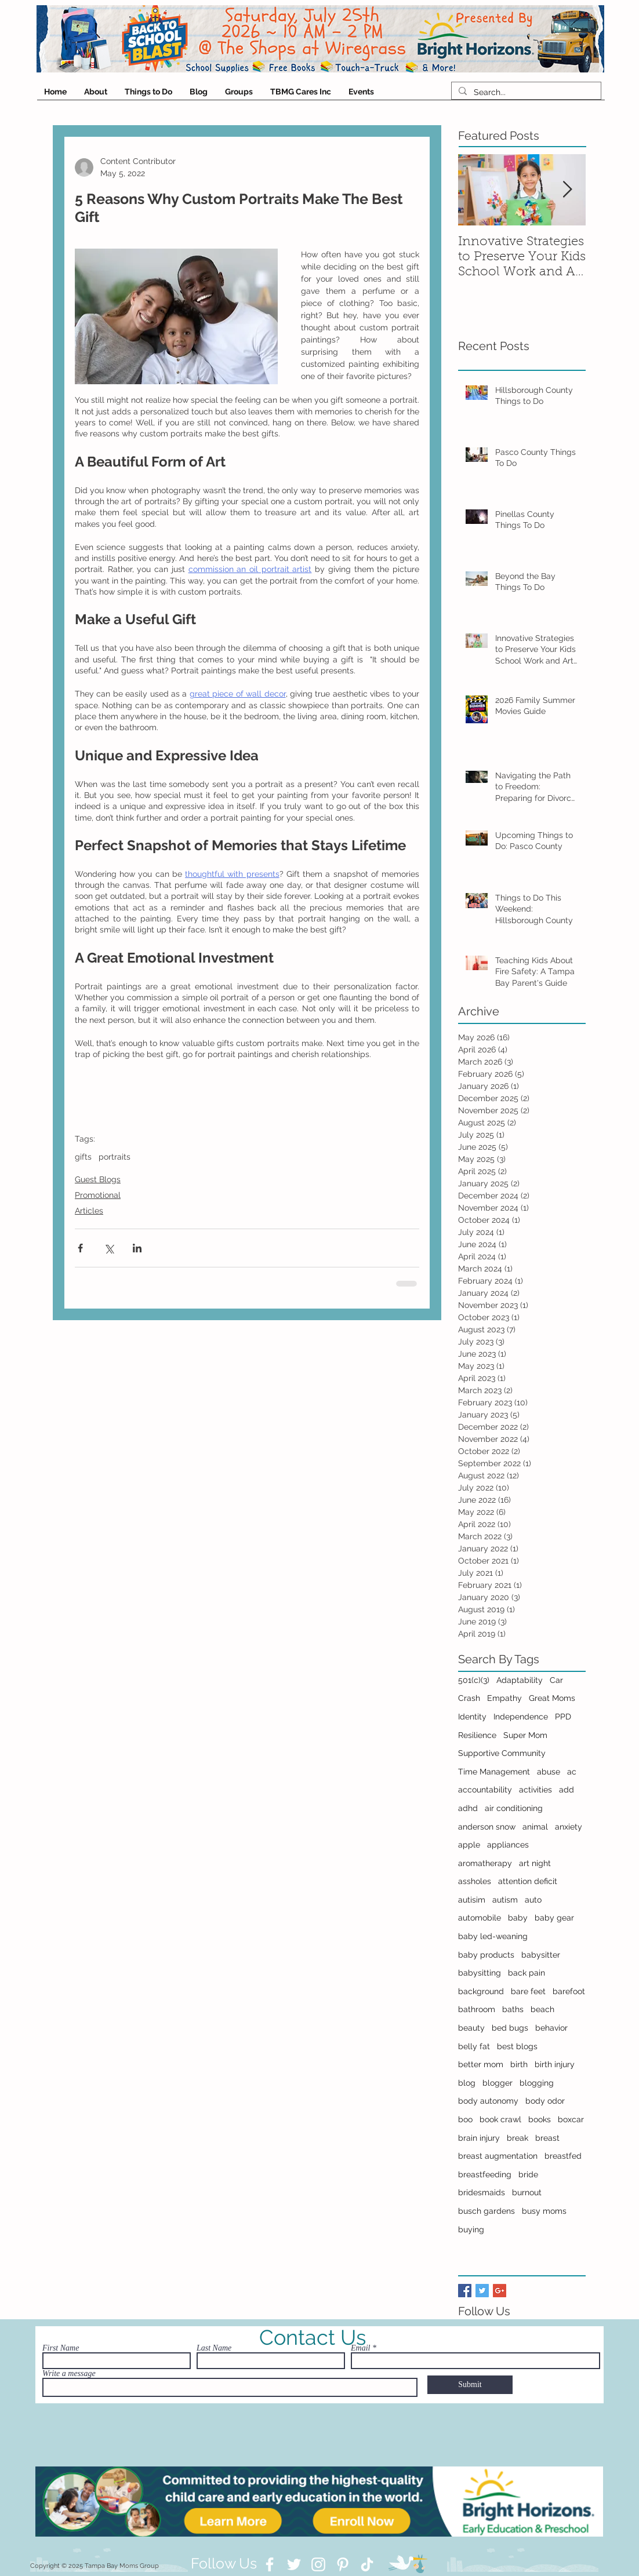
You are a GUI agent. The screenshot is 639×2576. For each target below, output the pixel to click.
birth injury (555, 2064)
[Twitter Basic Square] (482, 2290)
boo (465, 2119)
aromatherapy (485, 1863)
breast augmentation (498, 2155)
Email (360, 2348)
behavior (551, 2027)
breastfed (563, 2155)
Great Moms (552, 1698)
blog (466, 2082)
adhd (468, 1808)
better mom (480, 2064)
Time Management (494, 1771)
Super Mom (525, 1735)
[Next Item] (567, 190)
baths (513, 2009)
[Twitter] (294, 2564)
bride (528, 2174)
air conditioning (514, 1808)
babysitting (479, 1972)
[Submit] (470, 2384)
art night (535, 1863)
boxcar (571, 2119)
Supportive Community (502, 1753)
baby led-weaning (493, 1936)
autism (505, 1899)
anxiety (568, 1826)
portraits (114, 1156)
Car (556, 1680)
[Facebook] (269, 2564)
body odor (545, 2100)
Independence (520, 1716)
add (566, 1789)
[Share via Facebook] (80, 1248)
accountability (485, 1789)
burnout (527, 2192)
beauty (471, 2027)
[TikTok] (367, 2564)
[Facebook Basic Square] (464, 2290)
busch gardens (486, 2211)
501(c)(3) (473, 1680)
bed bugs (510, 2027)
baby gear (554, 1917)
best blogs (517, 2046)
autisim (471, 1899)
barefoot (569, 1991)
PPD (563, 1716)
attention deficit (527, 1881)
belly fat (474, 2046)
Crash (469, 1698)
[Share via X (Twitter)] (108, 1248)
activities (535, 1789)
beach (542, 2009)
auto (533, 1899)
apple (469, 1844)
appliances (508, 1844)
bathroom (476, 2009)
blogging (537, 2082)
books (539, 2119)
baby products (486, 1954)
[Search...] (525, 92)
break (517, 2138)
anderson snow (486, 1826)
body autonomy (488, 2100)
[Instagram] (318, 2564)
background (481, 1991)
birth (519, 2064)
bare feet (528, 1991)
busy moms (544, 2211)
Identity (472, 1716)
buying (471, 2229)
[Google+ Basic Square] (499, 2290)
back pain (526, 1972)
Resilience (477, 1735)
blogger (497, 2082)
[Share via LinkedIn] (137, 1248)
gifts (83, 1156)
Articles (89, 1210)
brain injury (479, 2138)
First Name (60, 2348)
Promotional (98, 1195)
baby (518, 1917)
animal (535, 1826)
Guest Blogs (98, 1179)
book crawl (500, 2119)
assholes (474, 1881)
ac (571, 1771)
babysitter (540, 1954)
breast (547, 2138)
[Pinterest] (342, 2564)
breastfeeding (484, 2174)
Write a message (69, 2374)
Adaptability (519, 1680)
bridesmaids (481, 2192)
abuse (548, 1771)
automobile (479, 1917)
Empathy (504, 1698)
